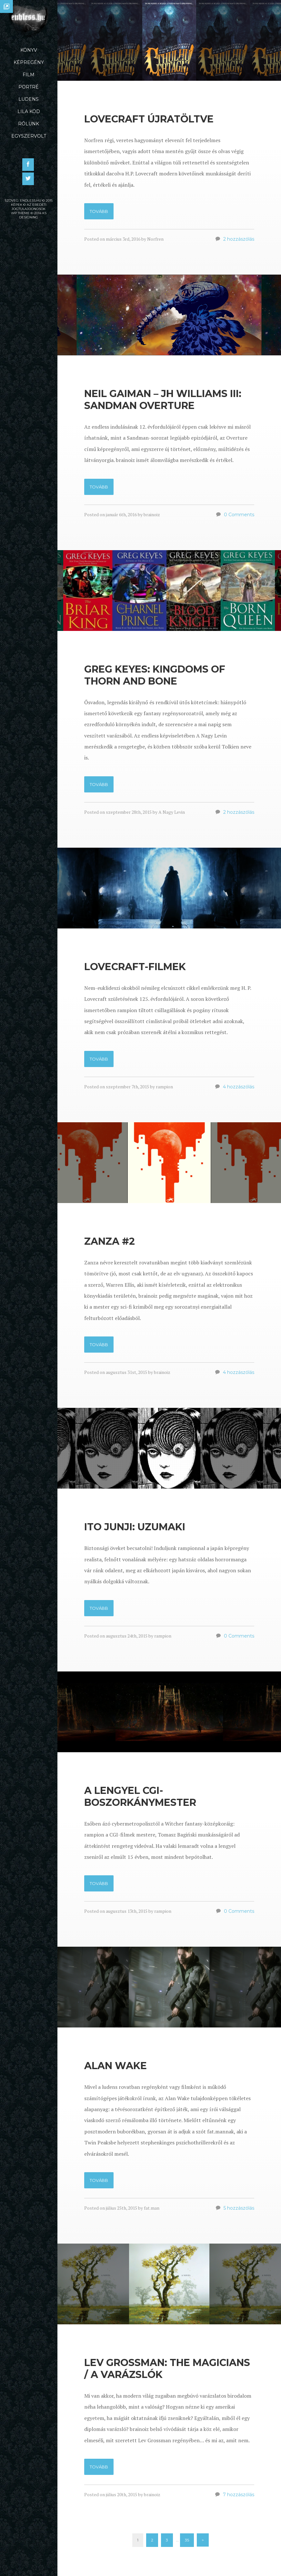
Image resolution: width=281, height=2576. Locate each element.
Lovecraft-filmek (135, 969)
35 (187, 2542)
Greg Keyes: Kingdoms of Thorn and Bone (154, 677)
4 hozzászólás (238, 1089)
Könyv (28, 50)
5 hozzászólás (239, 2211)
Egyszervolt (28, 136)
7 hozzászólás (238, 2497)
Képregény (29, 62)
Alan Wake (115, 2068)
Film (29, 75)
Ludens (28, 99)
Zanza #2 (109, 1244)
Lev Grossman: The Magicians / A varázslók (167, 2371)
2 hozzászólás (238, 242)
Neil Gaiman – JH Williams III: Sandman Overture (162, 402)
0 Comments (239, 517)
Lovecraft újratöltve (149, 122)
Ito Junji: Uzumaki (134, 1529)
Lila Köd (28, 111)
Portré (28, 87)
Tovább (99, 213)
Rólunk (28, 124)
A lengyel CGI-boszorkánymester (140, 1799)
